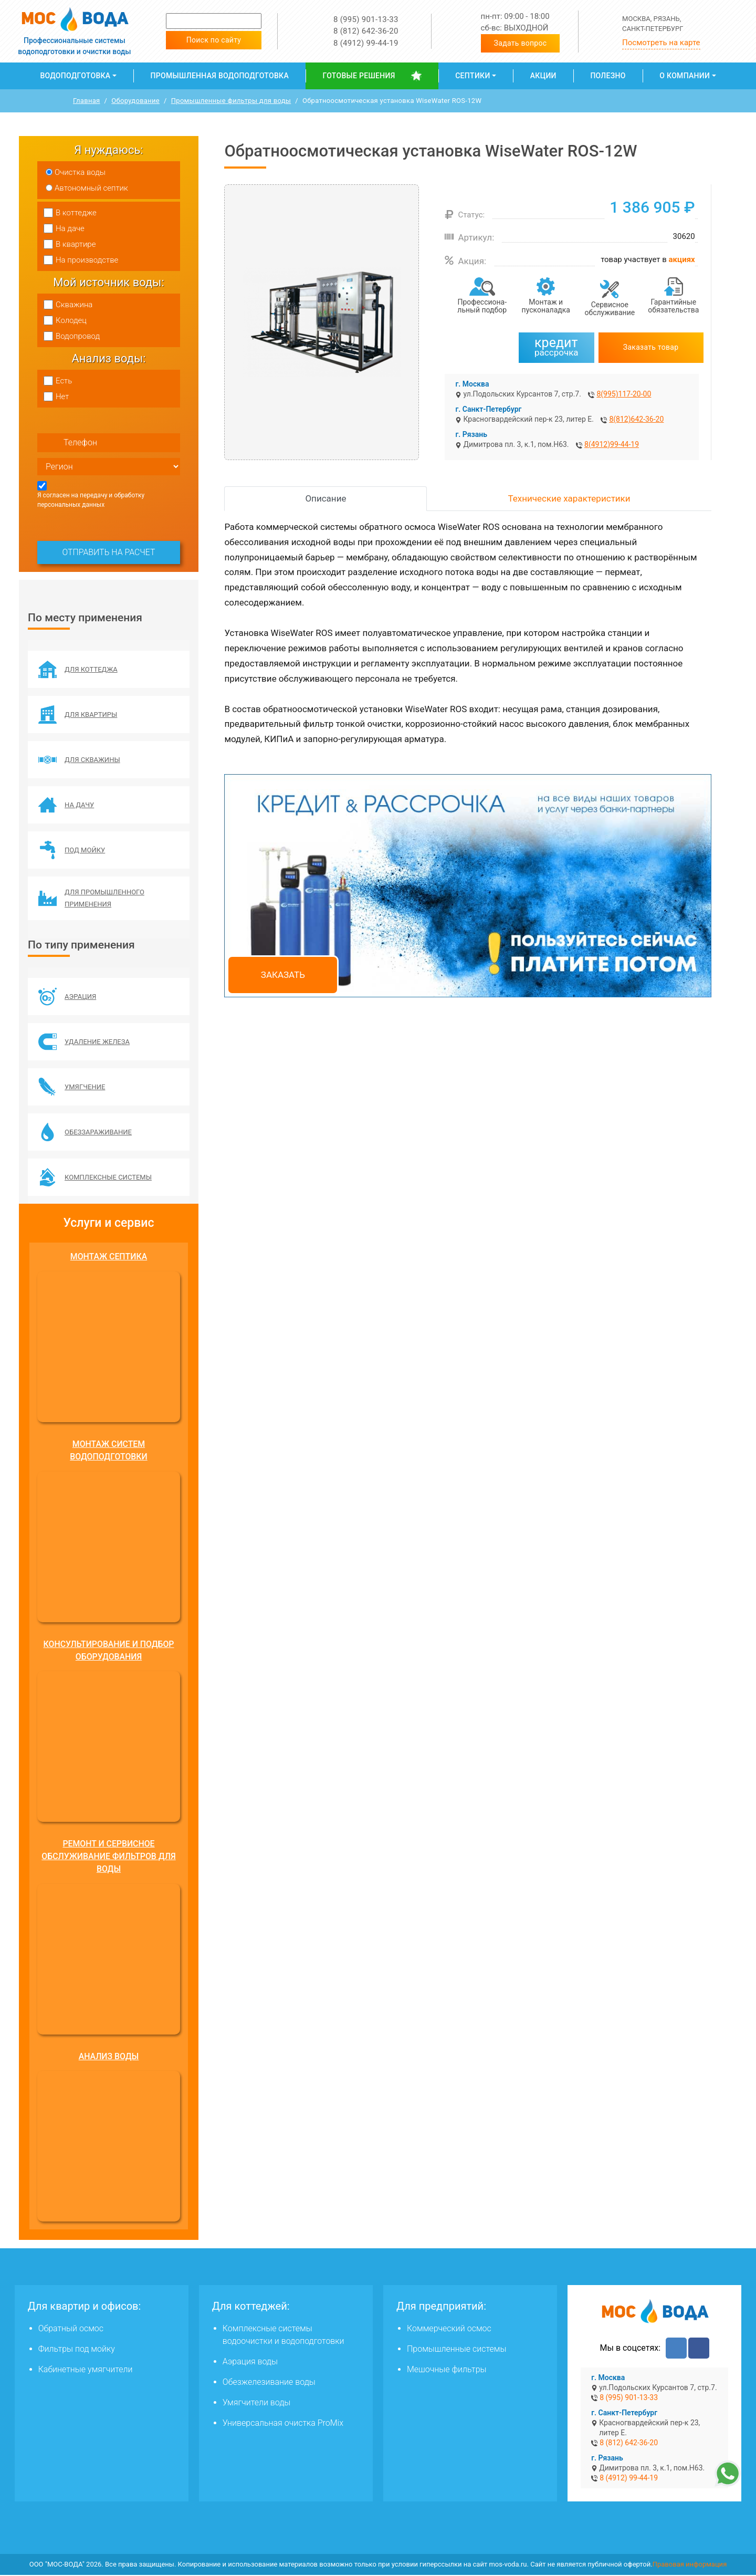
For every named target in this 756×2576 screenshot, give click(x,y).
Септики (472, 75)
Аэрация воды (250, 2363)
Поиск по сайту (214, 40)
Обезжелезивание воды (269, 2384)
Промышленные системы (456, 2350)
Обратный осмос (70, 2330)
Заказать (283, 974)
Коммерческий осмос (449, 2330)
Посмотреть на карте (661, 42)
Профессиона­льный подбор (482, 306)
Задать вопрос (520, 43)
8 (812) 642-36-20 (365, 31)
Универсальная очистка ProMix (283, 2424)
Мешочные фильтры (447, 2371)
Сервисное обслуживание (609, 308)
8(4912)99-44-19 (611, 444)
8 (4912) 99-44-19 (365, 43)
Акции (543, 75)
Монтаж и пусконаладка (546, 306)
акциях (682, 259)
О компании (684, 75)
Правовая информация (690, 2566)
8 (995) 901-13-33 (365, 19)
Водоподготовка (75, 75)
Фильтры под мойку (76, 2350)
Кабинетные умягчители (85, 2371)
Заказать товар (651, 347)
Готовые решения (359, 75)
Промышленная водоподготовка (220, 75)
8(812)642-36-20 (636, 419)
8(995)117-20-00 (623, 394)
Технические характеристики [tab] (569, 498)
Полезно (607, 75)
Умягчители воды (257, 2404)
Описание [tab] (325, 498)
